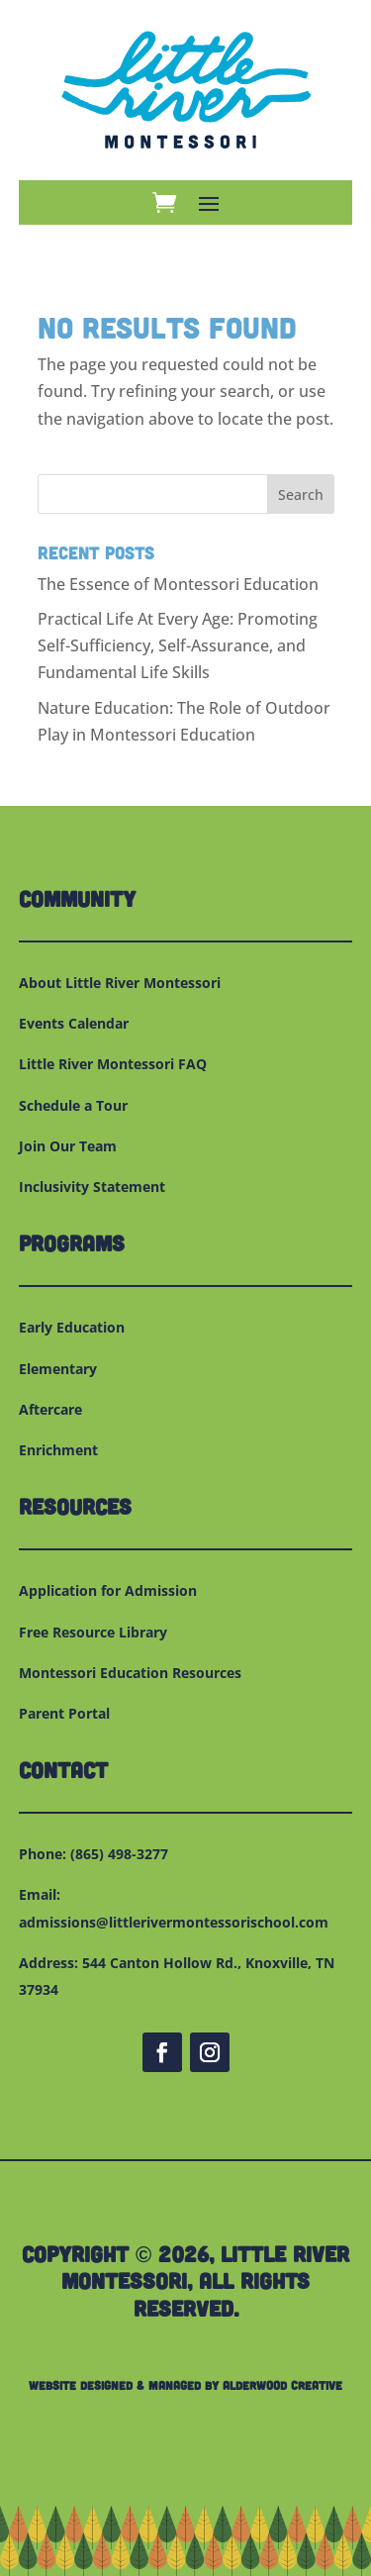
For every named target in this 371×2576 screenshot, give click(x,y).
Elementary (58, 1368)
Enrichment (58, 1449)
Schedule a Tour (73, 1105)
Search (301, 494)
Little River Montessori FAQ (113, 1063)
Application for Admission (108, 1590)
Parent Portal (64, 1713)
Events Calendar (74, 1023)
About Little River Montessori (120, 982)
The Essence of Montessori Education (178, 584)
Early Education (72, 1327)
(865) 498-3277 (119, 1853)
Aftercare (50, 1409)
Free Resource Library (93, 1632)
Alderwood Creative (282, 2385)
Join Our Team (68, 1146)
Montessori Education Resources (130, 1672)
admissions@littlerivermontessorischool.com (173, 1922)
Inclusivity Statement (92, 1186)
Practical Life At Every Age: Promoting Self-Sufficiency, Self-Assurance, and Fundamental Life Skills (178, 645)
